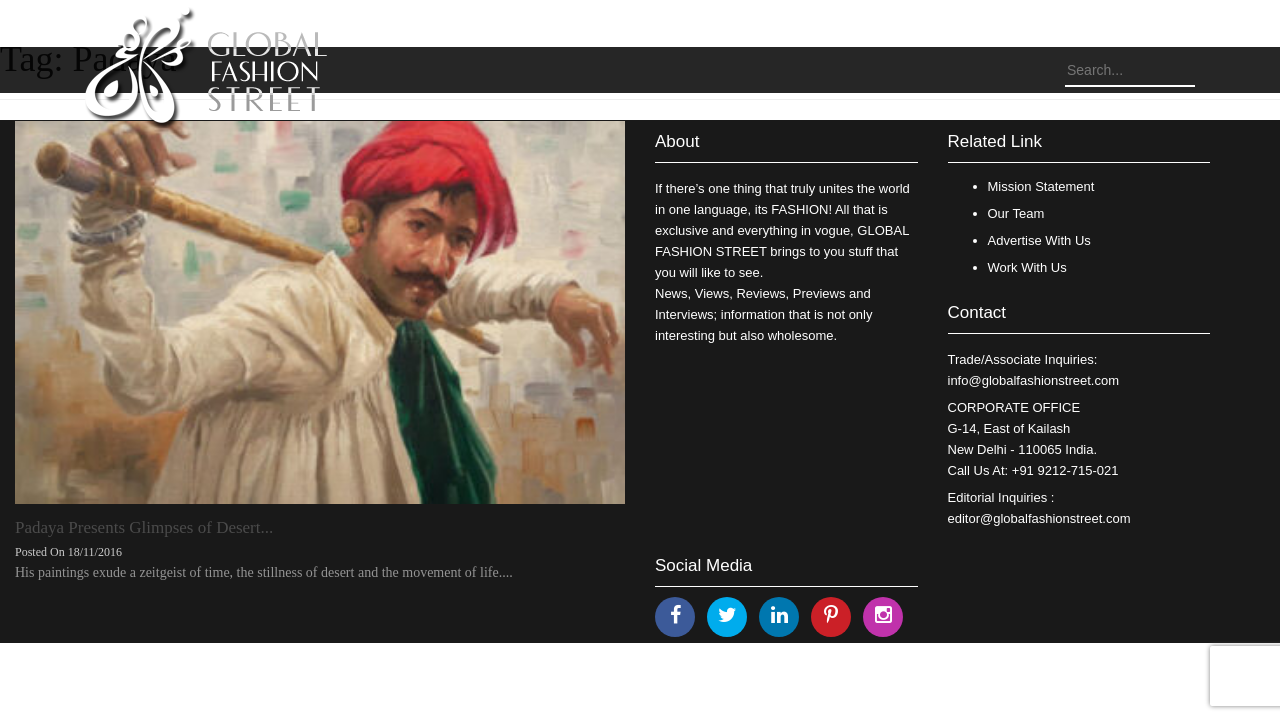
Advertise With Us (1039, 240)
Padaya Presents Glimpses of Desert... (144, 527)
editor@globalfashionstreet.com (1039, 518)
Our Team (1016, 213)
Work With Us (1027, 267)
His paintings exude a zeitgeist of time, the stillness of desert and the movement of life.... (264, 572)
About (677, 141)
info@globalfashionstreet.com (1033, 380)
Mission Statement (1041, 186)
